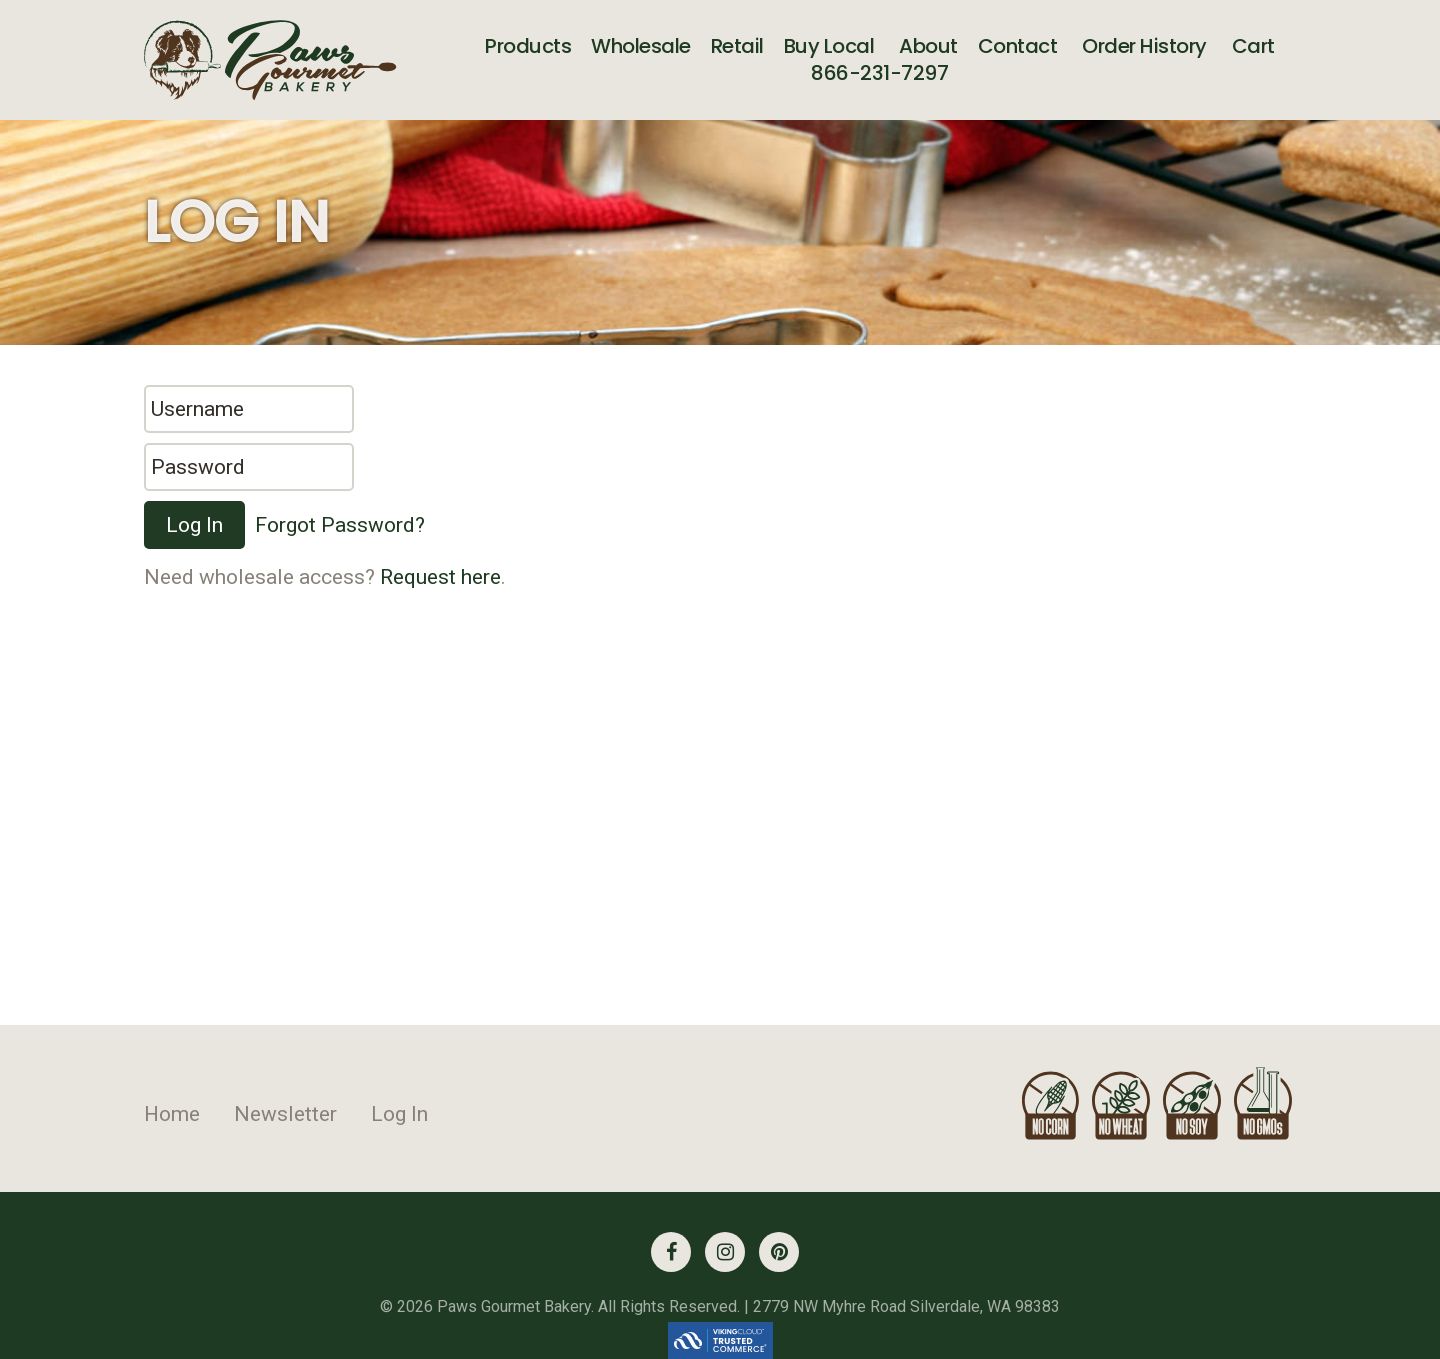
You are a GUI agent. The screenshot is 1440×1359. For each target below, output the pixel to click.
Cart (1253, 45)
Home (172, 1114)
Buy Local (829, 45)
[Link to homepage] (270, 60)
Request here (440, 577)
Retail (737, 45)
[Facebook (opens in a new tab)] (671, 1252)
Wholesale (641, 45)
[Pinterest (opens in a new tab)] (779, 1252)
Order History (1144, 45)
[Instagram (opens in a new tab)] (725, 1252)
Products (528, 45)
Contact (1018, 45)
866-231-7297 (879, 73)
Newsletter (285, 1114)
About (928, 45)
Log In (399, 1114)
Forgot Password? (340, 525)
